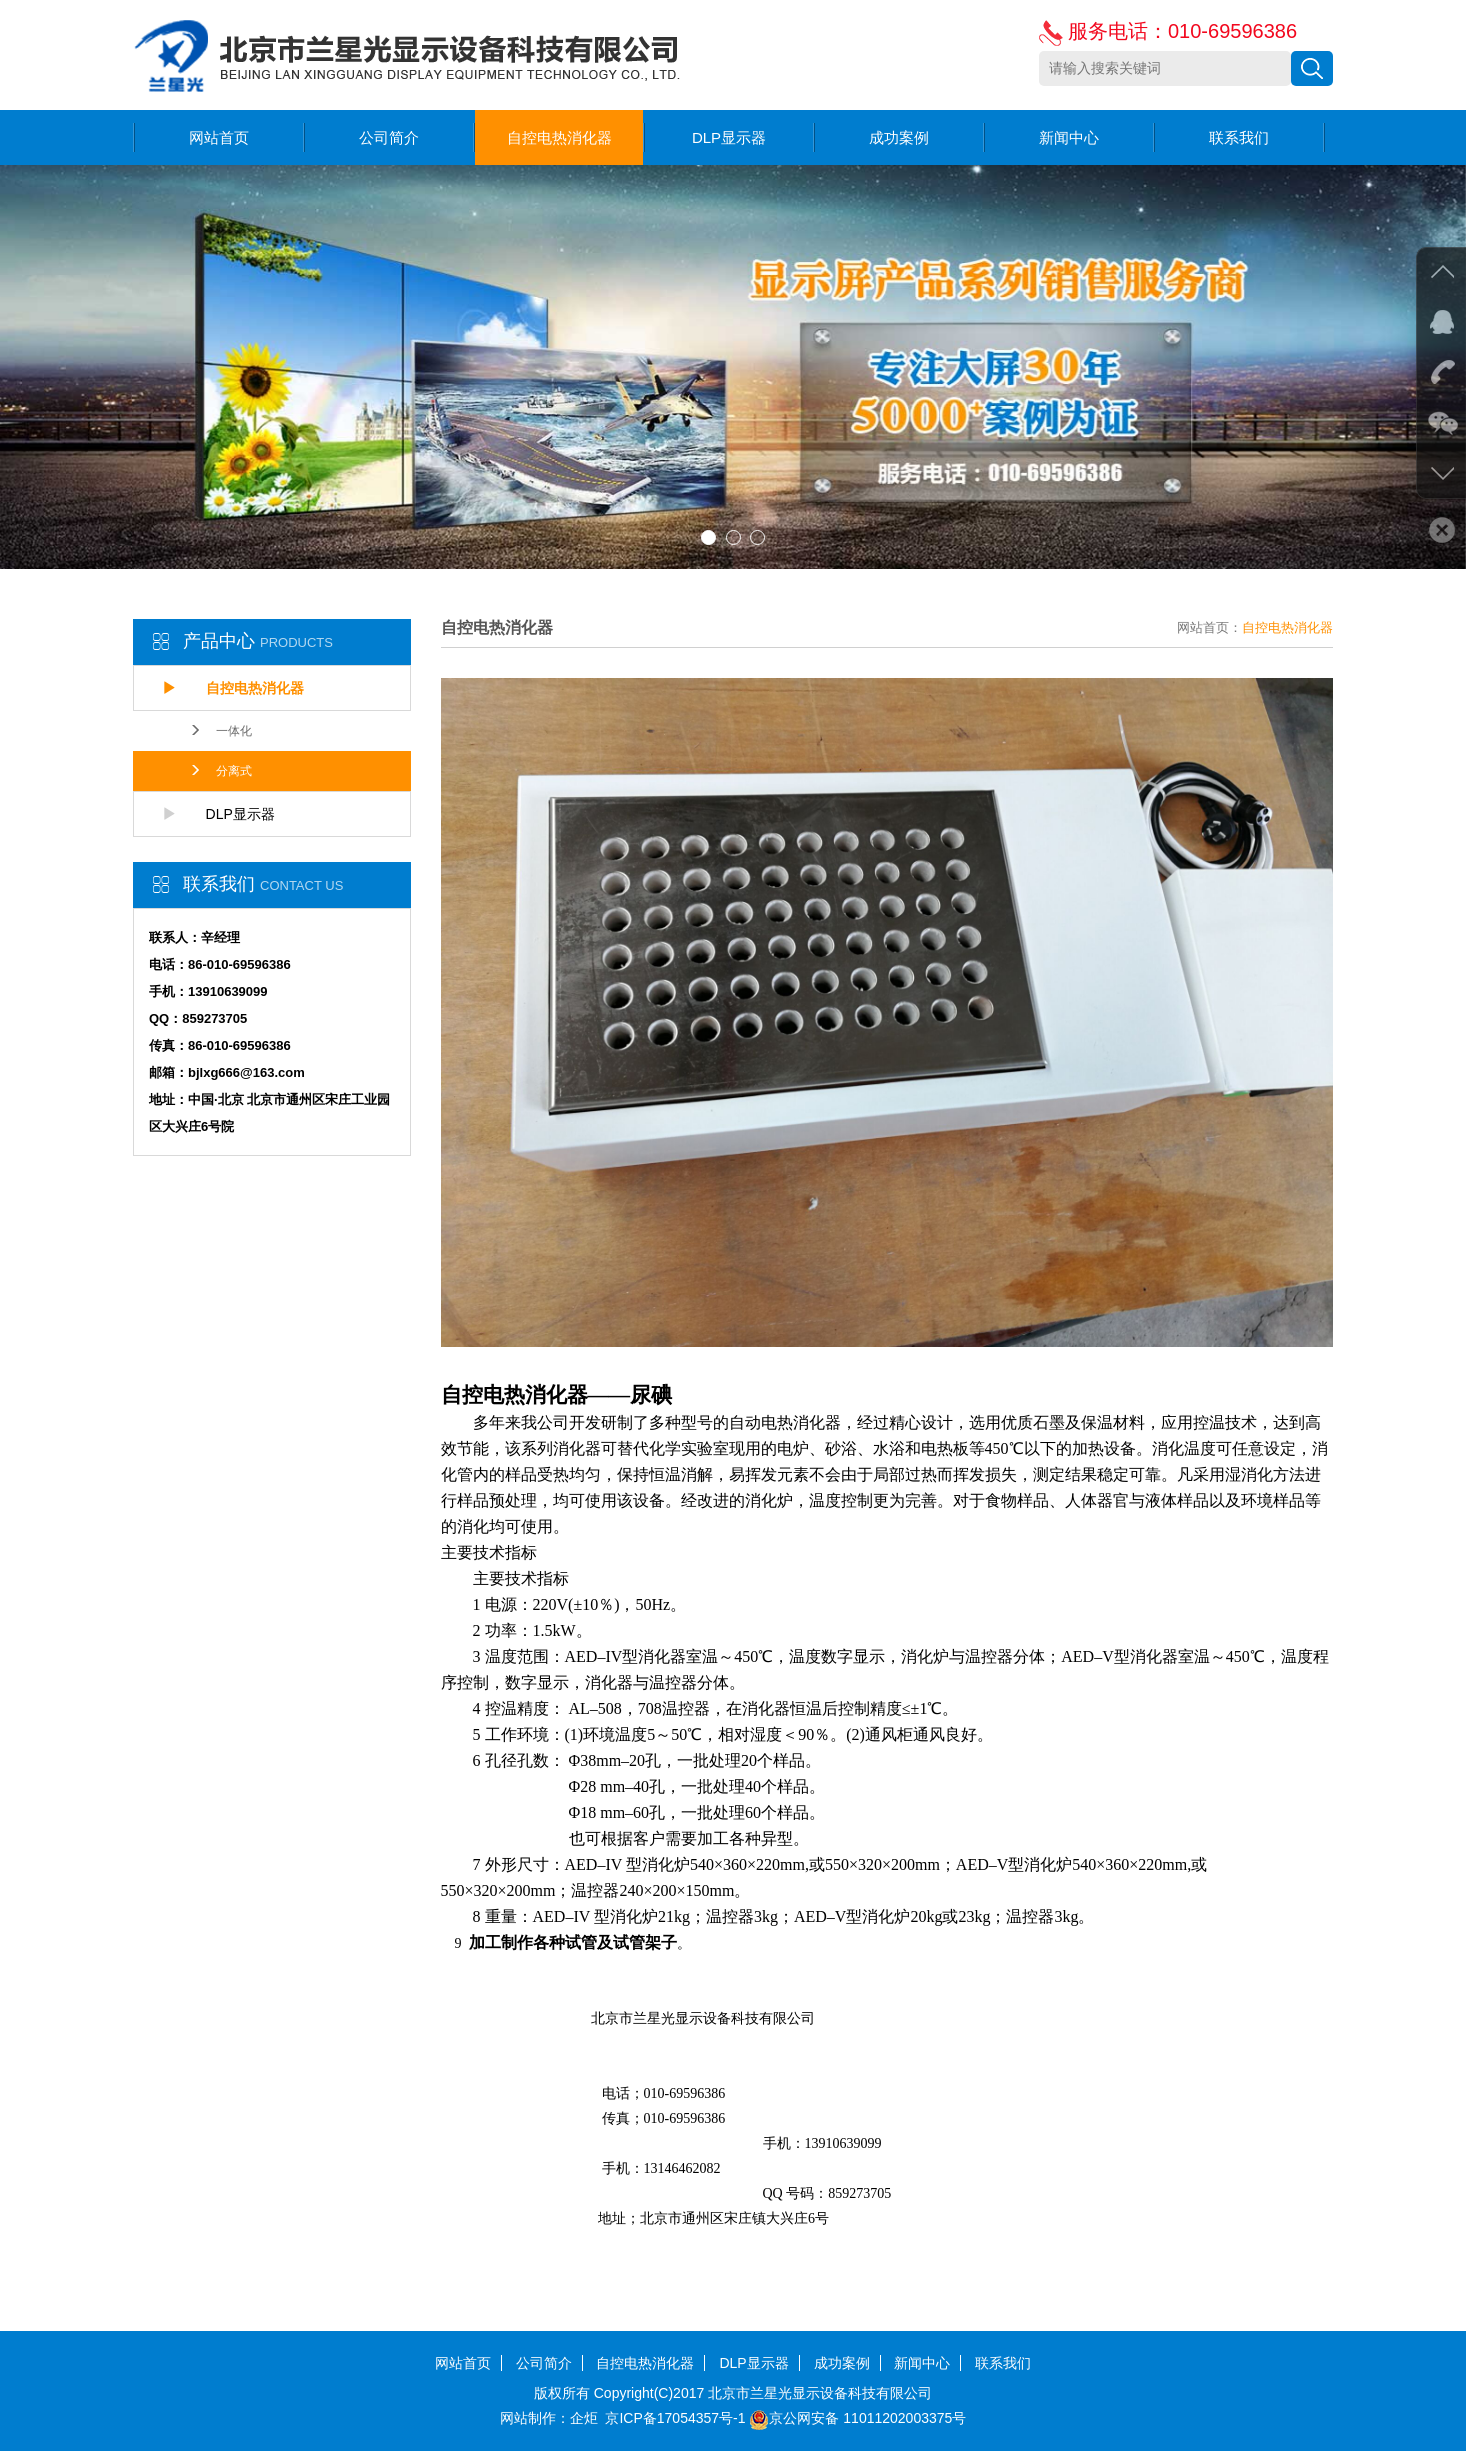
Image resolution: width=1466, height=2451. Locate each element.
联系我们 (1239, 137)
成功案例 (899, 137)
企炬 (584, 2418)
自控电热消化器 (559, 137)
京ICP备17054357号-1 (675, 2418)
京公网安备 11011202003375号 (857, 2418)
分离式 (220, 771)
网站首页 (219, 137)
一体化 (220, 731)
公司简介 (389, 137)
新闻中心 (1069, 137)
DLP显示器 (729, 137)
